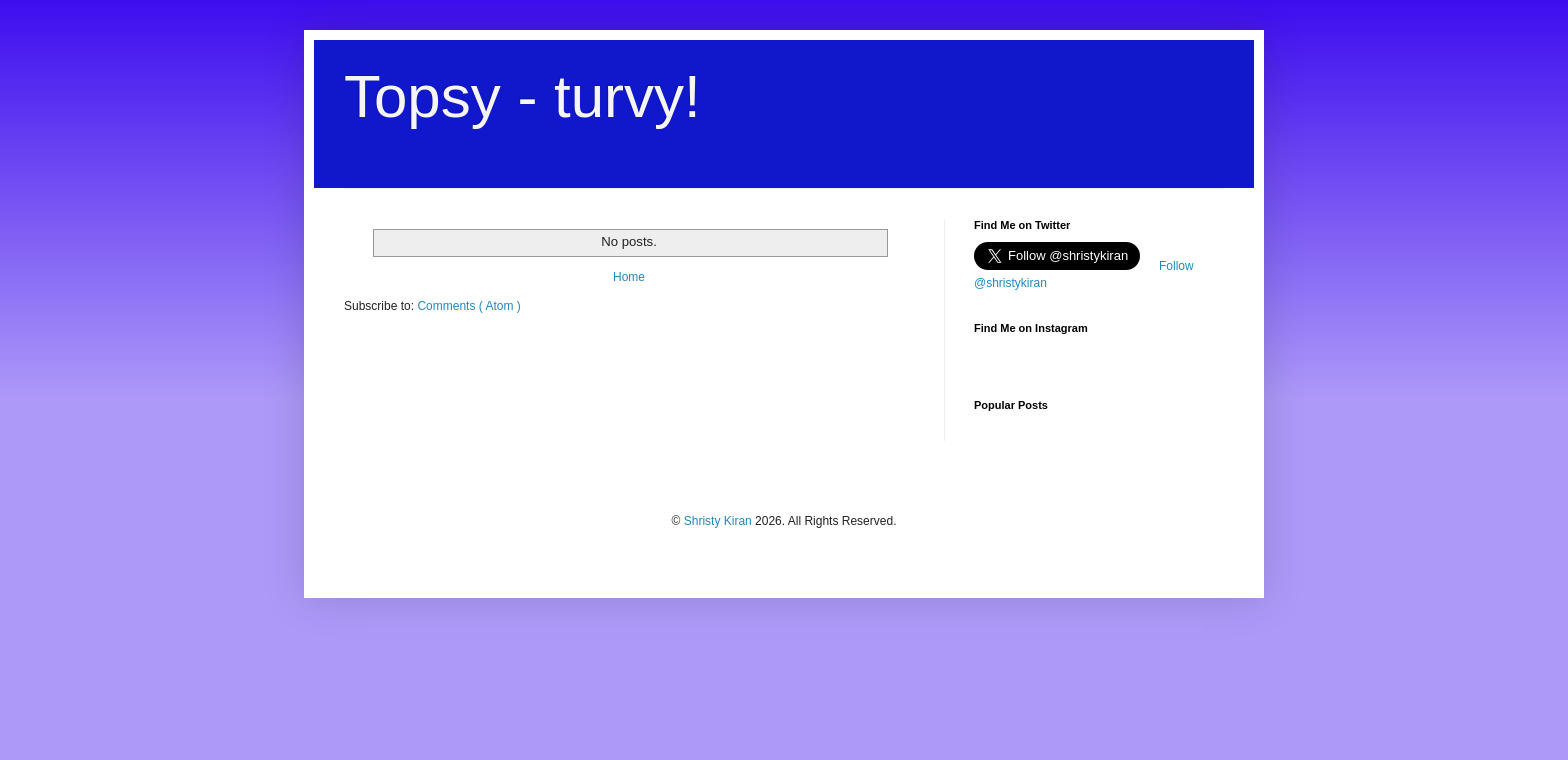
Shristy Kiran (719, 521)
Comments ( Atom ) (468, 306)
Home (629, 277)
